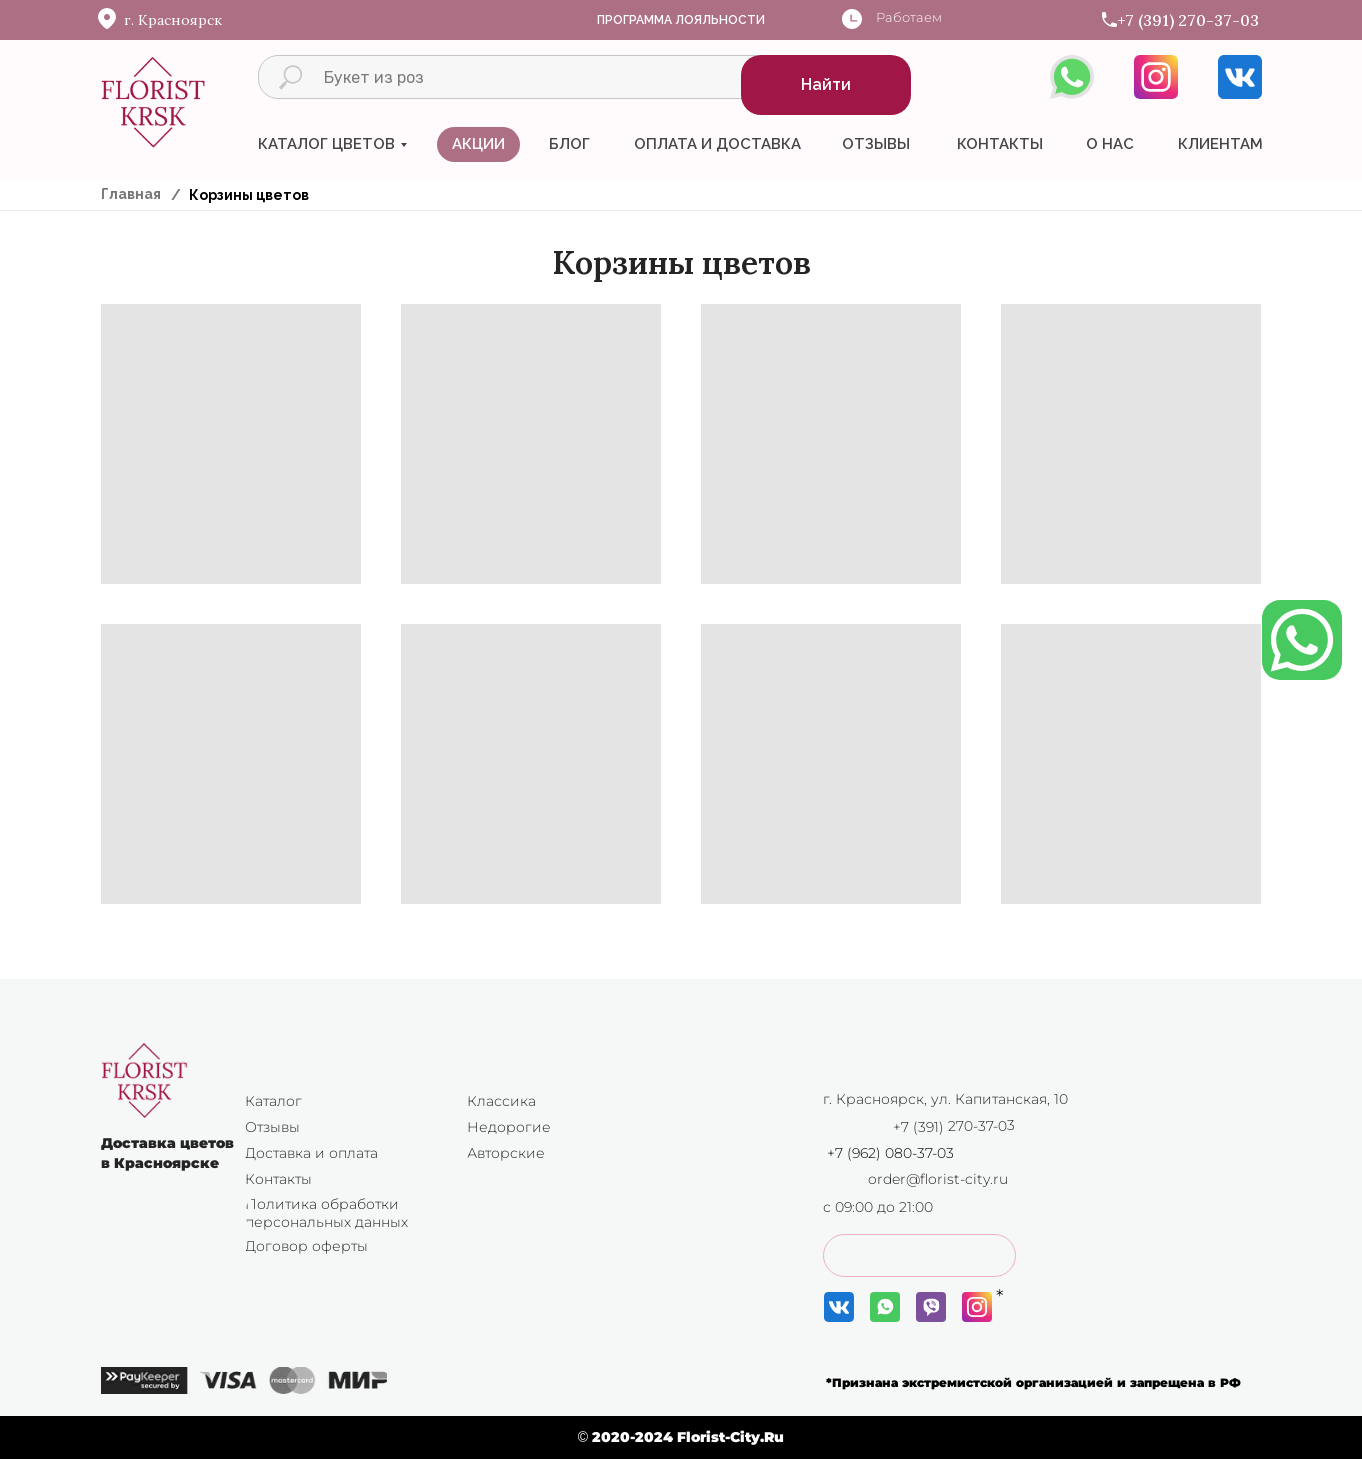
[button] (919, 1255)
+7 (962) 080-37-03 (890, 1153)
